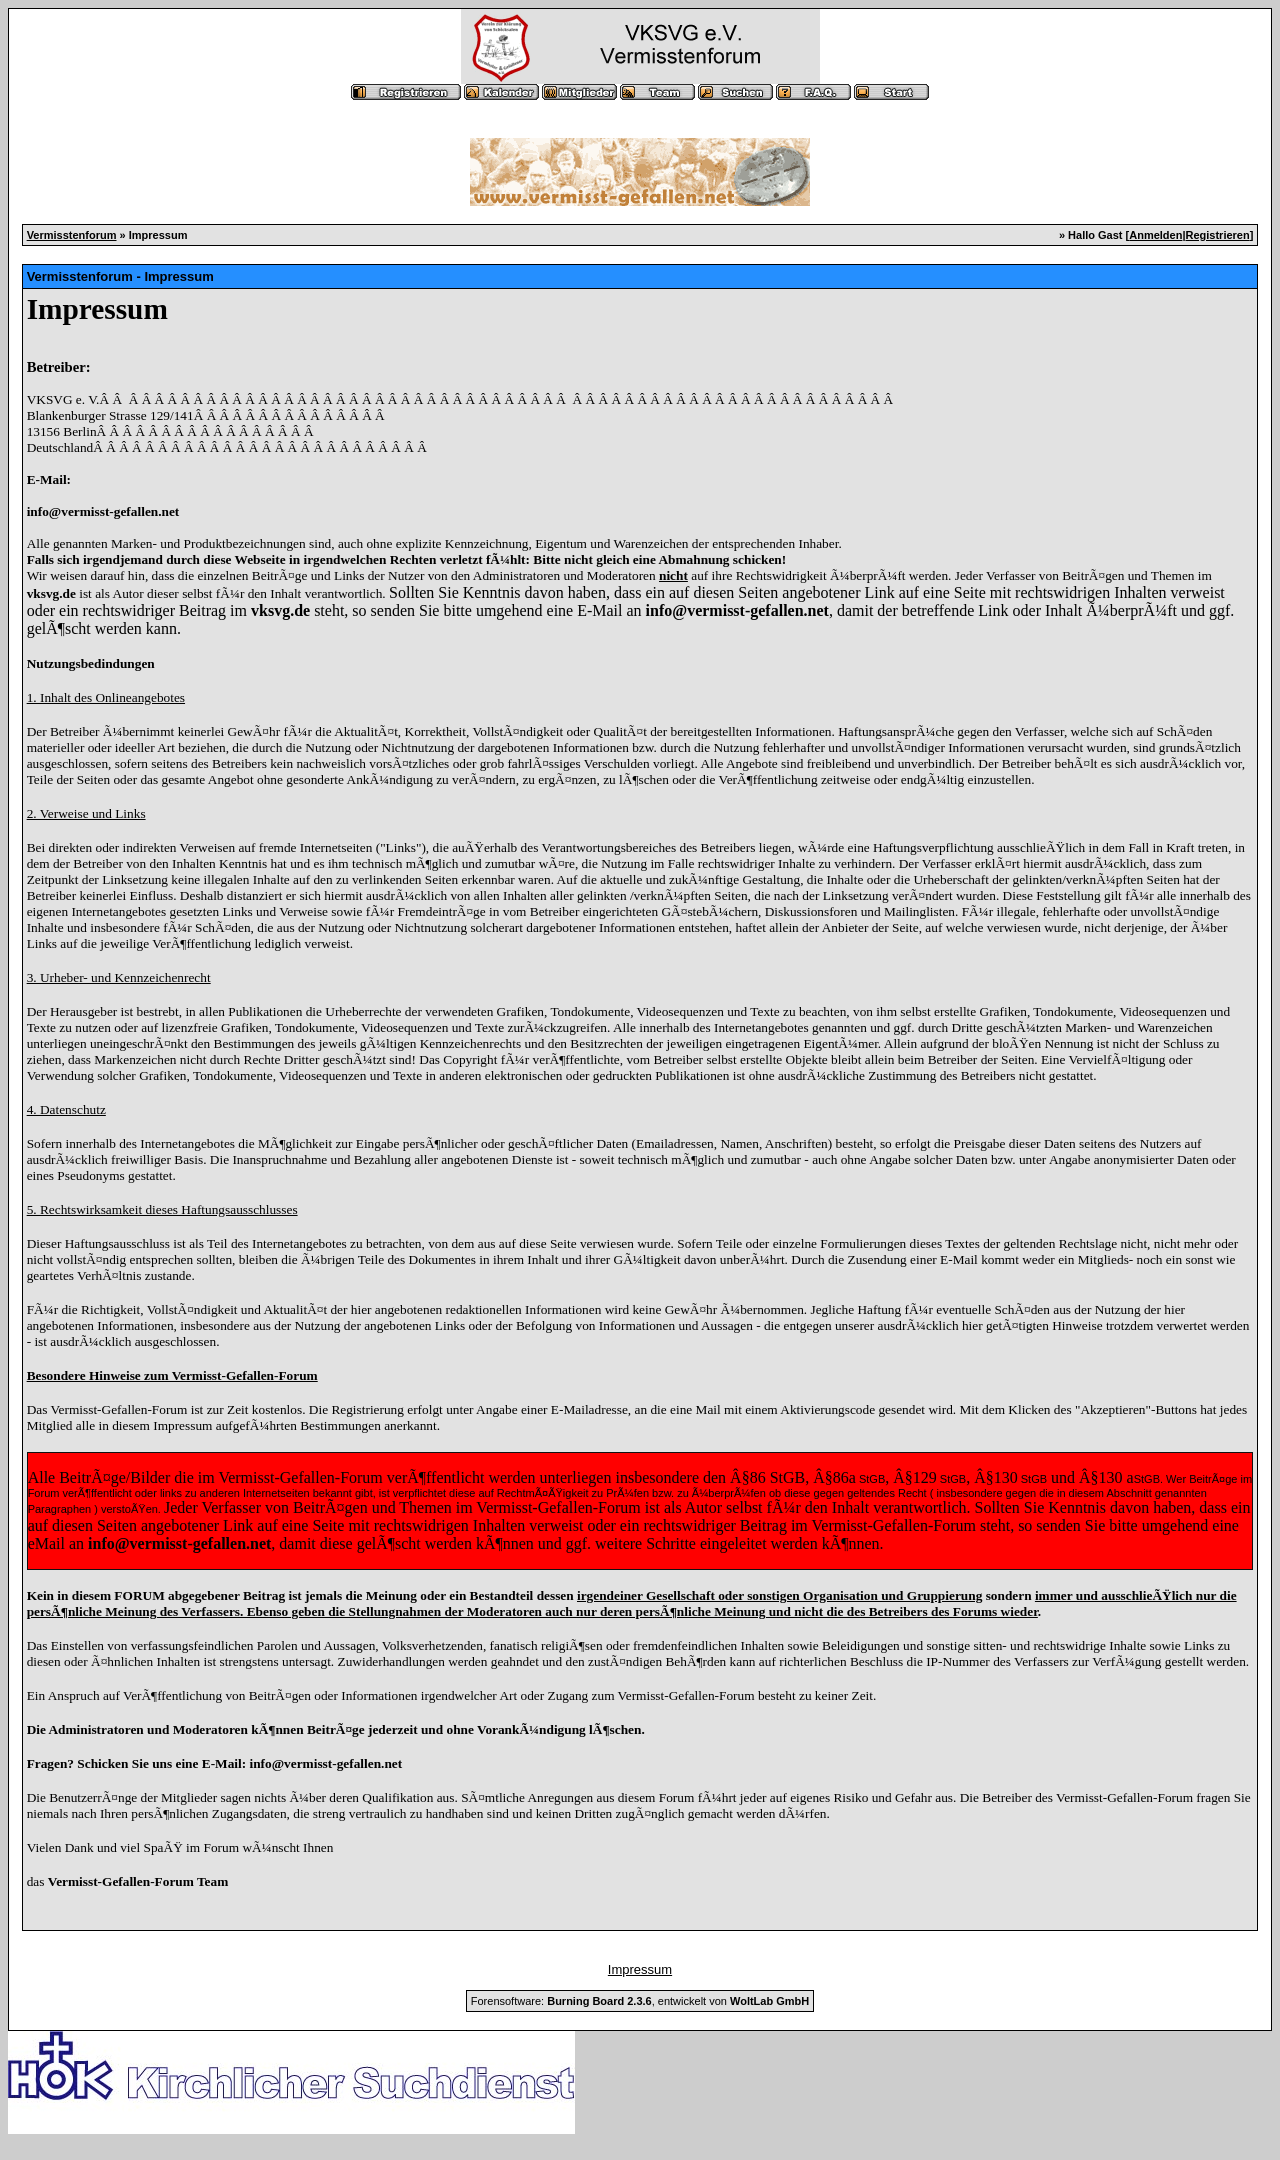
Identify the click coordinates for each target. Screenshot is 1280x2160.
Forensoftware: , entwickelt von (640, 2001)
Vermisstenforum (72, 235)
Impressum (640, 1969)
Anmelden (1155, 235)
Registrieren (1218, 235)
